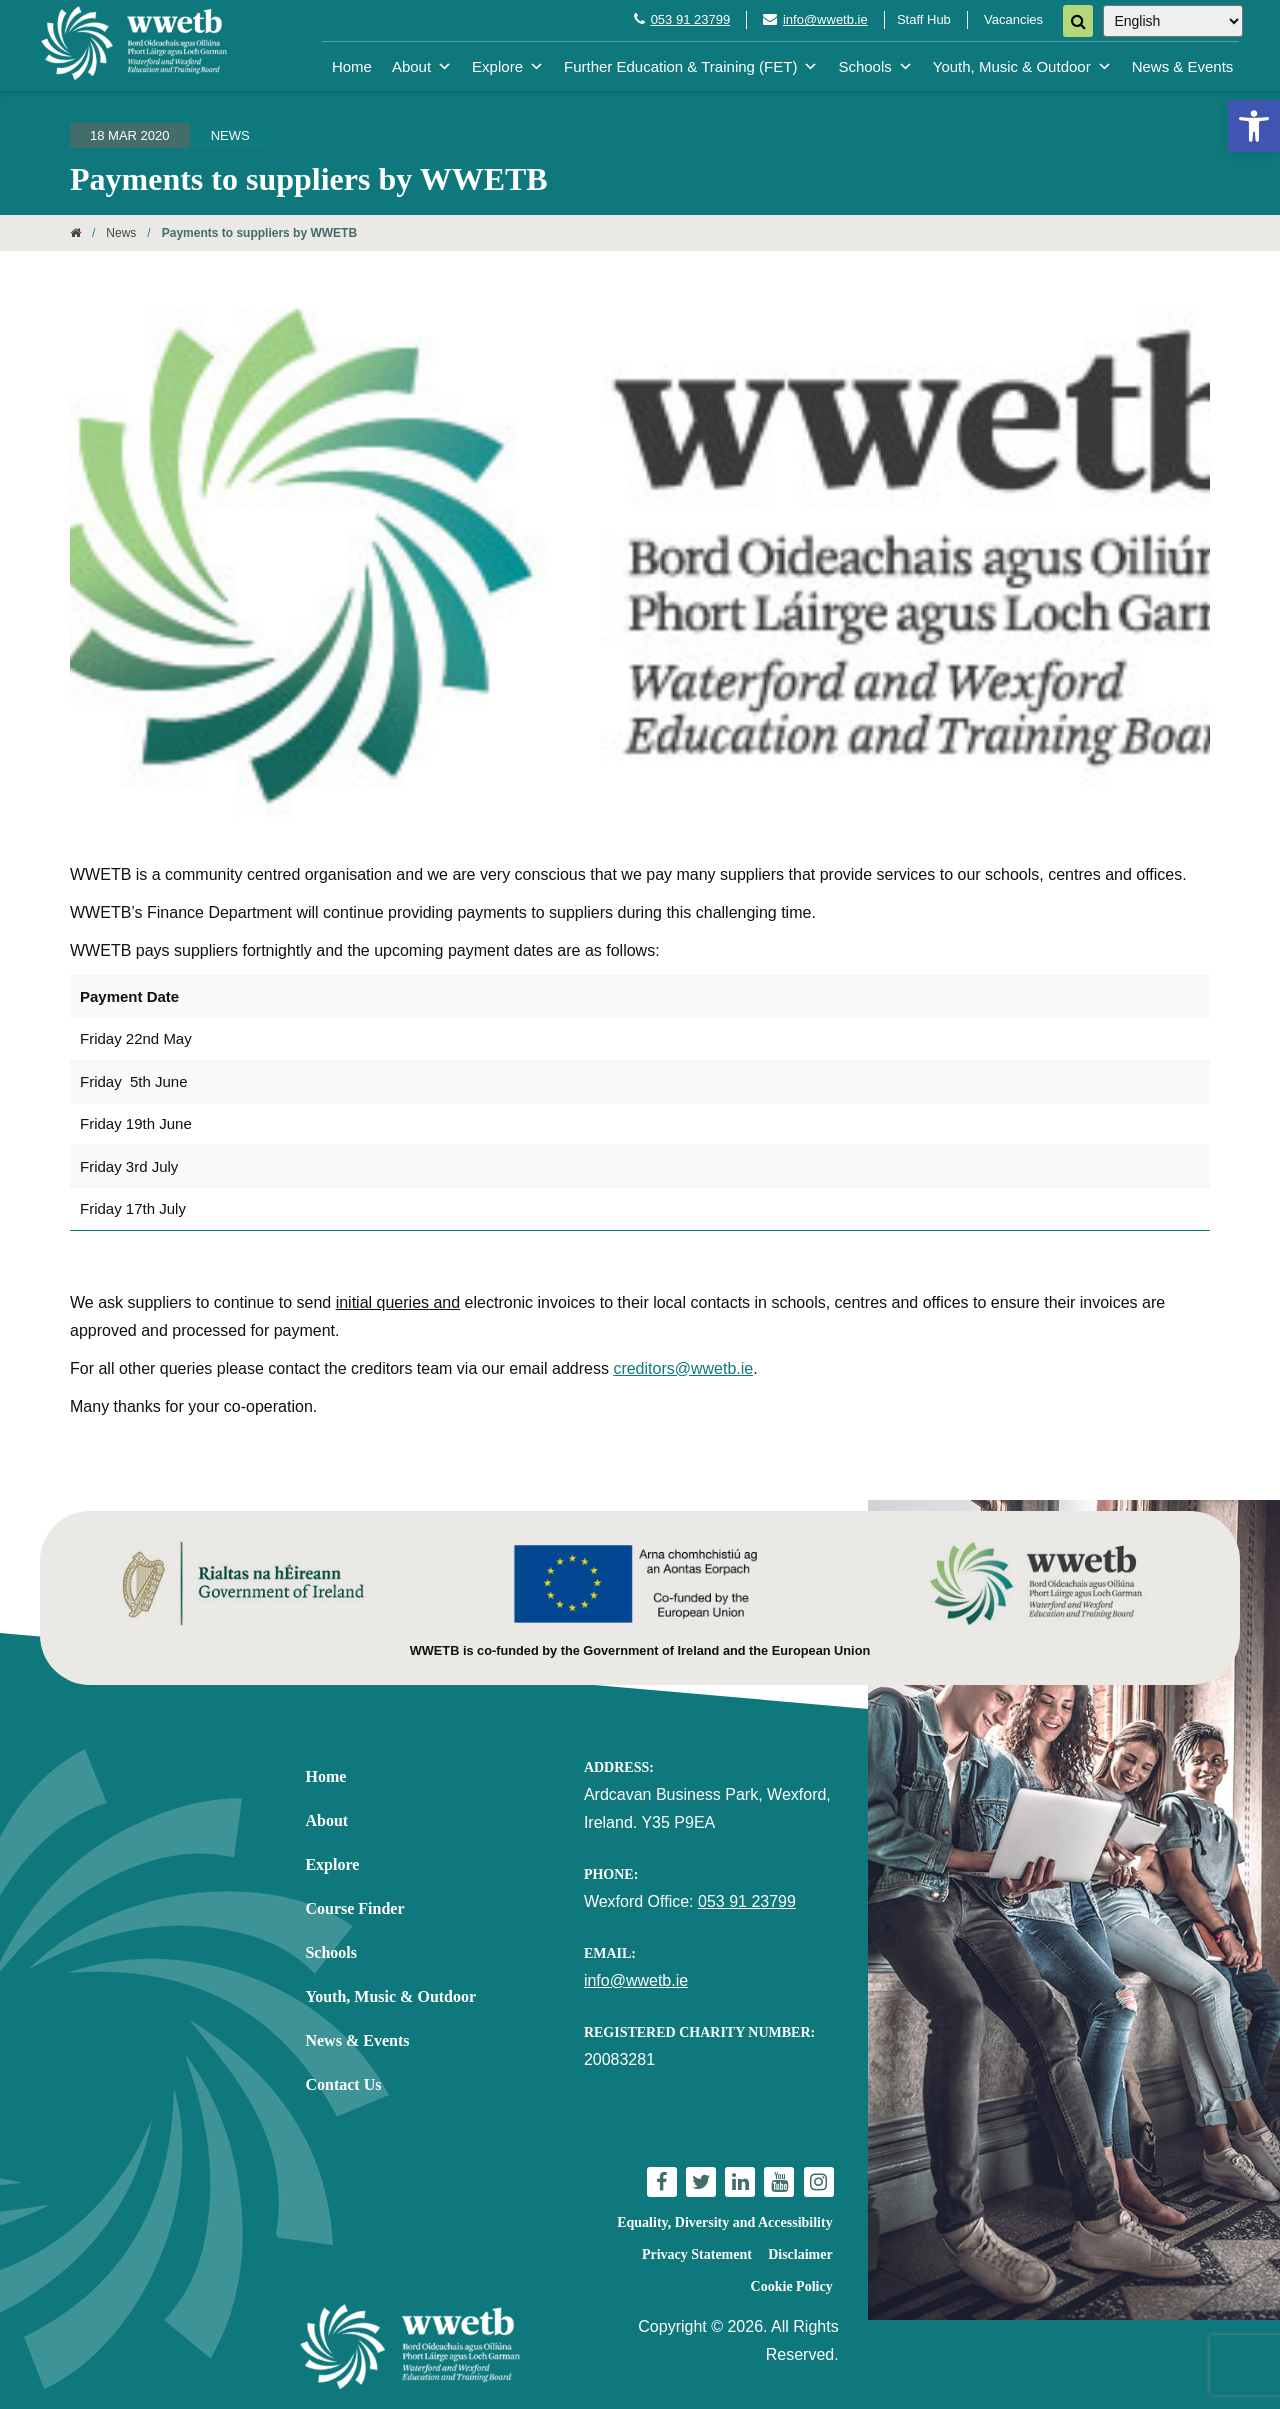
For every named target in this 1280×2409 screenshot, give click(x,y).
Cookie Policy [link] (792, 2286)
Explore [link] (508, 66)
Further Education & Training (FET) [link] (691, 66)
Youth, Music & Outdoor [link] (1022, 66)
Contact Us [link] (343, 2084)
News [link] (230, 135)
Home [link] (352, 66)
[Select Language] (1173, 21)
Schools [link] (875, 66)
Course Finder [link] (354, 1908)
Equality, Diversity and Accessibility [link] (724, 2222)
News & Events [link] (1183, 66)
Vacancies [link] (1013, 19)
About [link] (422, 66)
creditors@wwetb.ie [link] (683, 1368)
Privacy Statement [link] (697, 2254)
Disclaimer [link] (800, 2254)
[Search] (1078, 21)
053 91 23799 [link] (691, 19)
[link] (1254, 126)
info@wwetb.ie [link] (825, 19)
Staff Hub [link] (924, 19)
